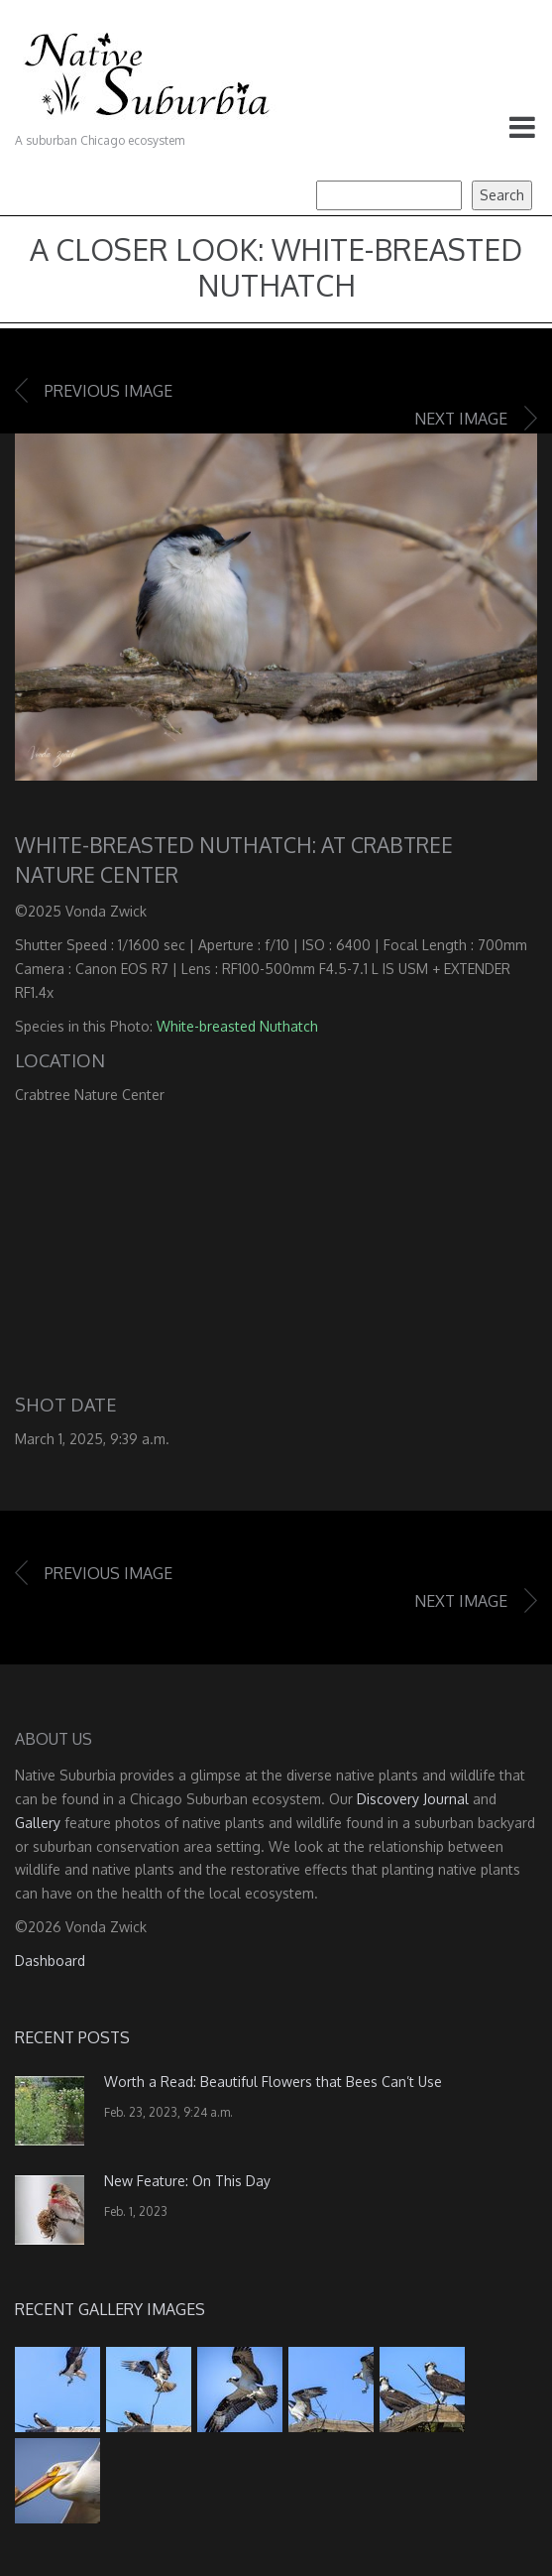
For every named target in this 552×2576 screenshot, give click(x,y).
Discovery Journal (413, 1798)
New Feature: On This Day (187, 2180)
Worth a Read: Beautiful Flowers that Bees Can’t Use (273, 2081)
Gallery (37, 1822)
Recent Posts (72, 2037)
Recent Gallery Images (110, 2309)
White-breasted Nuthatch (237, 1026)
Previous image (108, 391)
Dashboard (50, 1960)
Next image (460, 419)
